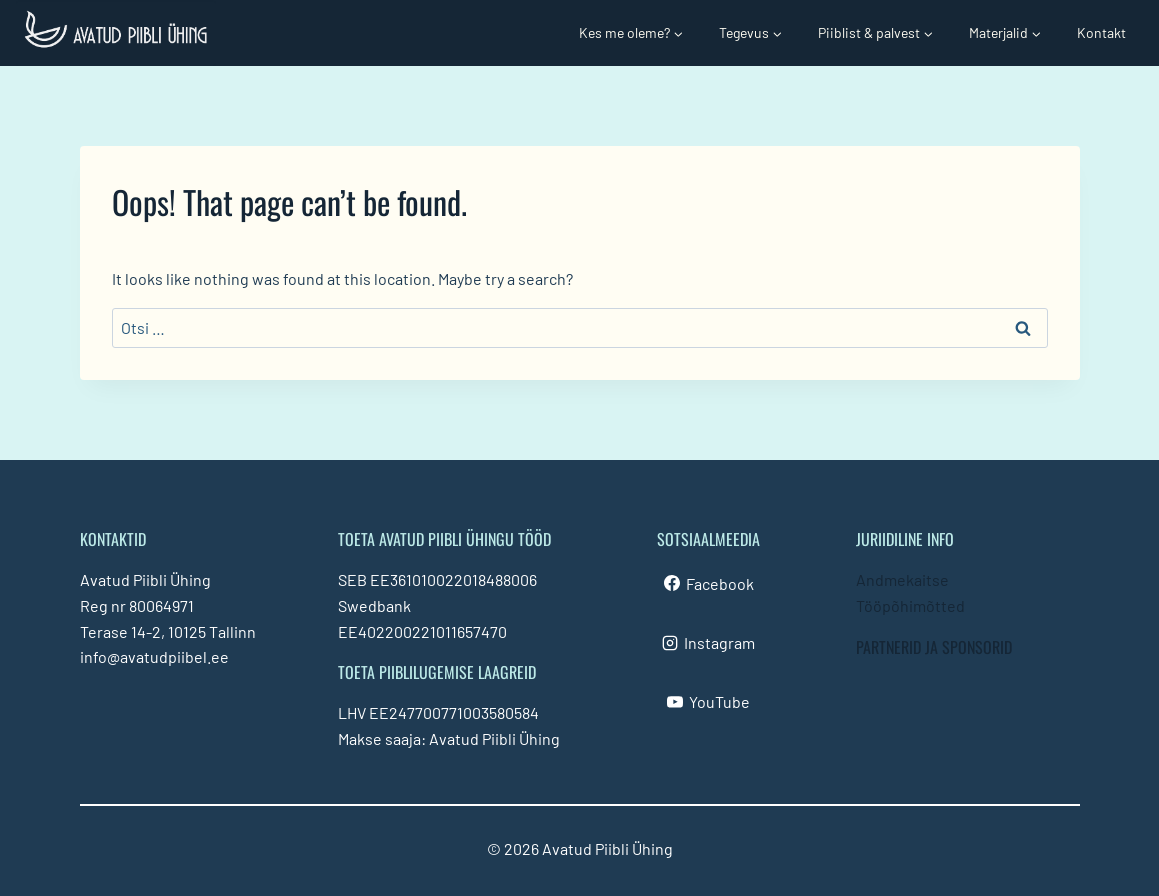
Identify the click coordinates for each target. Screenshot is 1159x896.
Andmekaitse (902, 579)
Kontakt (1101, 32)
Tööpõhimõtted (910, 605)
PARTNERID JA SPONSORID (934, 647)
